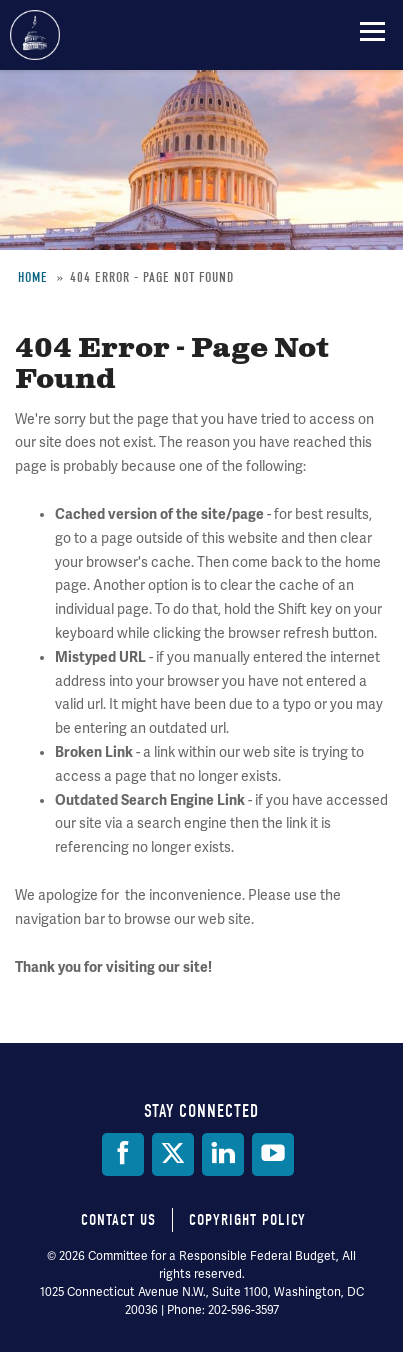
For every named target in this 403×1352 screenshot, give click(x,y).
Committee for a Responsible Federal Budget (35, 35)
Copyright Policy (247, 1220)
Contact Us (118, 1220)
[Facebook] (123, 1154)
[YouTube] (273, 1154)
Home (33, 277)
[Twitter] (173, 1154)
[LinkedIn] (223, 1154)
